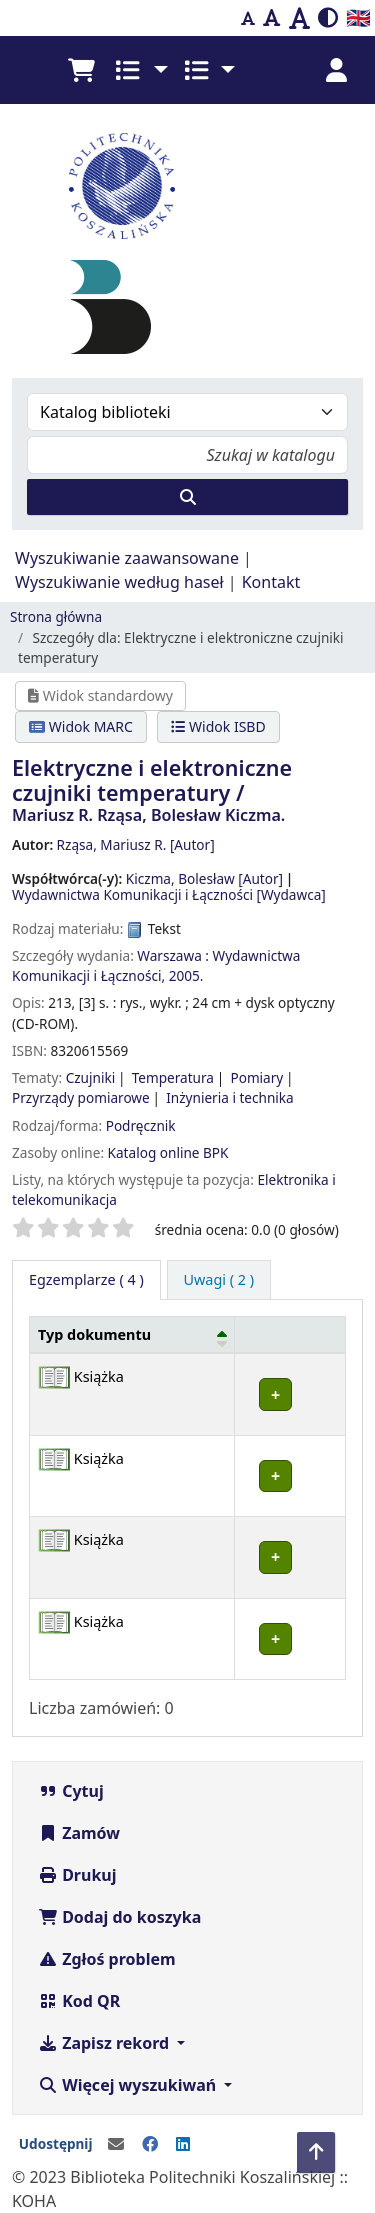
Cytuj (71, 1791)
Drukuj (77, 1875)
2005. (186, 975)
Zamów (79, 1833)
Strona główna (56, 616)
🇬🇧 (358, 17)
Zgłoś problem (107, 1959)
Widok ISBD (218, 726)
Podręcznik (141, 1125)
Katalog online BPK (168, 1152)
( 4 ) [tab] (86, 1279)
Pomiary (256, 1077)
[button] (81, 70)
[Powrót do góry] (316, 2152)
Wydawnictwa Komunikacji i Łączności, (156, 965)
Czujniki (91, 1077)
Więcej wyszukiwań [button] (129, 2085)
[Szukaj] (187, 497)
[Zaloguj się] (336, 70)
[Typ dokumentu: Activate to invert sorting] (132, 1335)
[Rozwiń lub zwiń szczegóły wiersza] (289, 1394)
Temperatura (173, 1077)
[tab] (219, 1280)
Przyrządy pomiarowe (81, 1097)
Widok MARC (81, 726)
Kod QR (79, 2001)
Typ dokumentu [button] (94, 1334)
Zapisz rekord (105, 2043)
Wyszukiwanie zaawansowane (127, 558)
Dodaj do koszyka (119, 1917)
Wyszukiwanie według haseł (119, 582)
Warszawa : (173, 955)
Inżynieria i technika (230, 1097)
